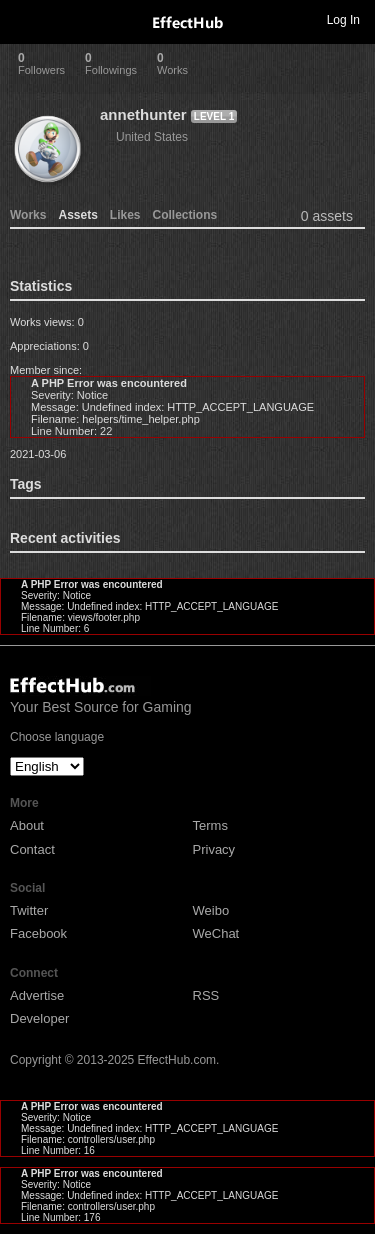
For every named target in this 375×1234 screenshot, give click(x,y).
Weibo (211, 910)
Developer (39, 1018)
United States (152, 137)
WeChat (216, 933)
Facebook (38, 933)
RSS (206, 995)
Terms (210, 825)
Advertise (37, 995)
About (27, 825)
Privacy (214, 849)
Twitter (29, 910)
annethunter (143, 114)
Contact (32, 849)
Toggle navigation (24, 19)
